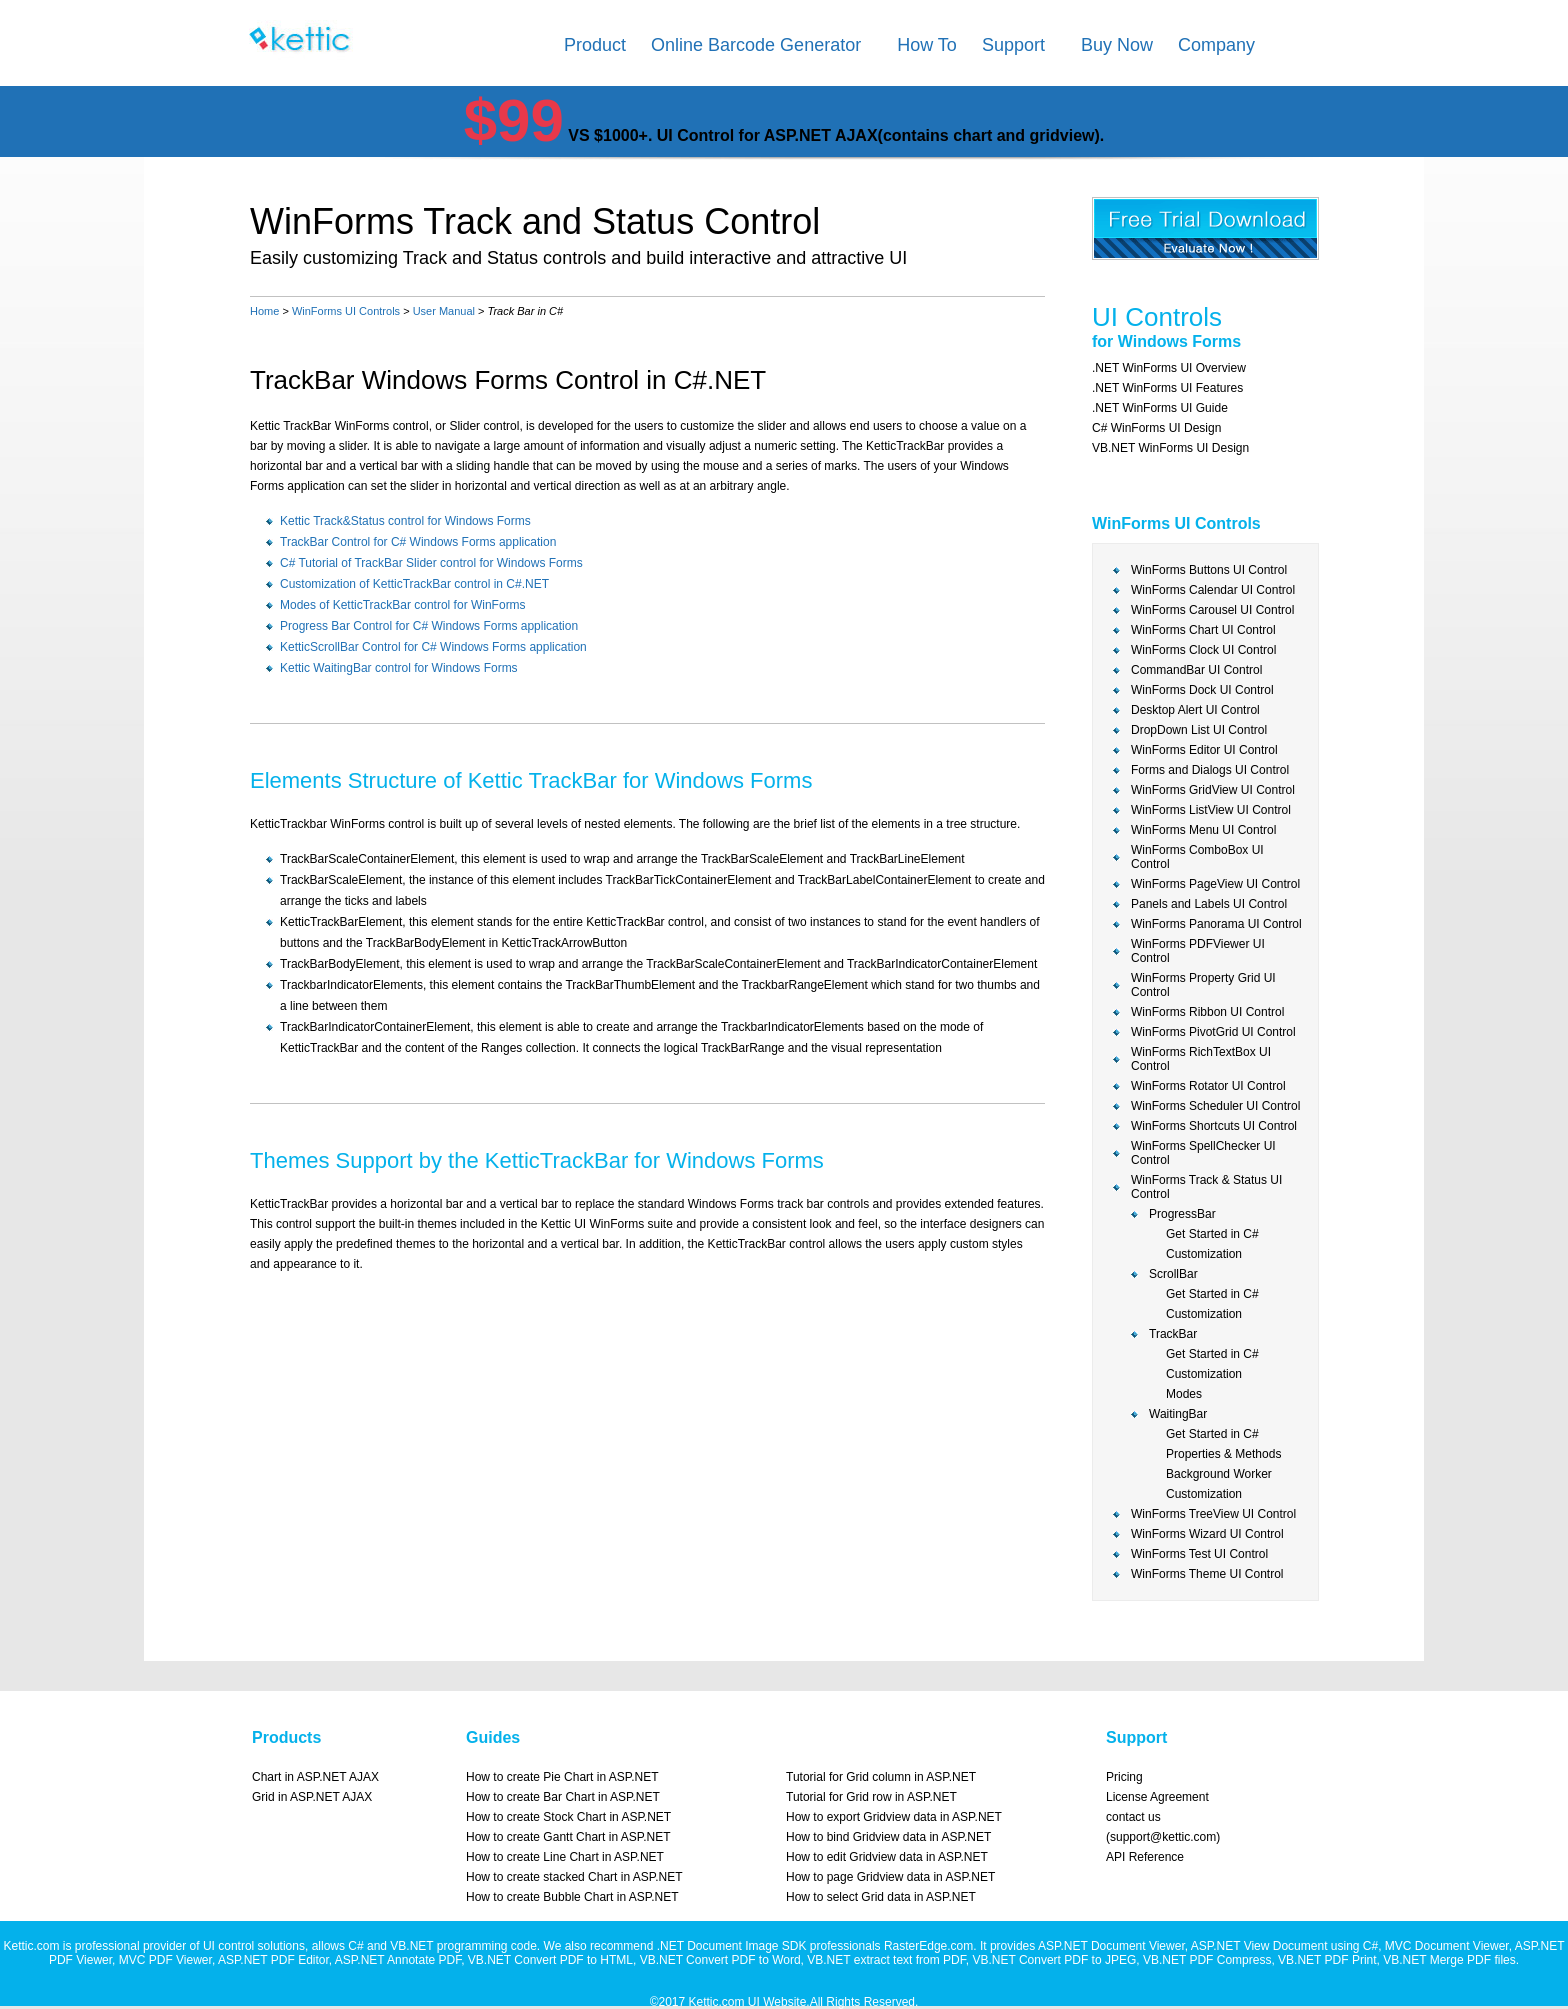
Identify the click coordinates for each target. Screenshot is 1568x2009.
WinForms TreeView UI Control (1213, 1514)
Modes (1184, 1394)
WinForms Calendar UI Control (1213, 590)
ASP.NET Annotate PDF (398, 1960)
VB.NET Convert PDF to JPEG (1054, 1960)
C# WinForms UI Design (1156, 428)
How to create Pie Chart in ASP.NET (562, 1777)
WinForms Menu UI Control (1203, 830)
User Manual (444, 311)
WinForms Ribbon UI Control (1207, 1012)
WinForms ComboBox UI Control (1197, 857)
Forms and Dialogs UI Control (1210, 770)
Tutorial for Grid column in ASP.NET (881, 1777)
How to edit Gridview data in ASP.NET (887, 1857)
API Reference (1145, 1857)
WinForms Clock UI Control (1203, 650)
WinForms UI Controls (346, 311)
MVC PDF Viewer (165, 1960)
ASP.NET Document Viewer (1111, 1946)
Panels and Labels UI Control (1209, 904)
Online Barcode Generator (756, 45)
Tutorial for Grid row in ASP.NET (871, 1797)
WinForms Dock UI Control (1202, 690)
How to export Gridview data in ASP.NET (894, 1817)
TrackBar (1173, 1334)
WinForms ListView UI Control (1211, 810)
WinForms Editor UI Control (1204, 750)
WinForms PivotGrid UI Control (1213, 1032)
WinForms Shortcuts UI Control (1214, 1126)
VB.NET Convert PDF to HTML (550, 1960)
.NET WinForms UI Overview (1169, 368)
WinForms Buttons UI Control (1209, 570)
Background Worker (1219, 1474)
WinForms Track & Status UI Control (1206, 1187)
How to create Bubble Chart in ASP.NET (572, 1897)
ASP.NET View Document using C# (1284, 1946)
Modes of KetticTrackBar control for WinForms (403, 605)
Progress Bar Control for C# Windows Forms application (429, 626)
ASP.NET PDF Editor (273, 1960)
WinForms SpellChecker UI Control (1203, 1153)
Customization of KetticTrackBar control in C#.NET (414, 584)
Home (264, 311)
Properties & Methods (1223, 1454)
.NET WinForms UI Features (1167, 388)
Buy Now (1117, 45)
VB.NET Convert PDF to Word (720, 1960)
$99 (514, 120)
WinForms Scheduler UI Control (1215, 1106)
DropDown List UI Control (1199, 730)
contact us (1133, 1817)
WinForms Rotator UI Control (1208, 1086)
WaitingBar (1178, 1414)
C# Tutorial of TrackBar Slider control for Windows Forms (431, 563)
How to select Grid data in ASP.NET (881, 1897)
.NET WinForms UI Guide (1160, 408)
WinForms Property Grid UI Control (1203, 985)
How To (927, 45)
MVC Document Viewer (1447, 1946)
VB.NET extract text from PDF (886, 1960)
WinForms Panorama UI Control (1216, 924)
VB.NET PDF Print (1327, 1960)
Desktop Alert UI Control (1195, 710)
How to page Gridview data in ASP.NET (890, 1877)
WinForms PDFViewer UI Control (1198, 951)
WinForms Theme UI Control (1207, 1574)
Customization (1204, 1254)
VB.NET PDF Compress (1207, 1960)
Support (1013, 45)
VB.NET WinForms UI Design (1170, 448)
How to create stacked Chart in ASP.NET (574, 1877)
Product (595, 45)
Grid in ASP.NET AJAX (312, 1797)
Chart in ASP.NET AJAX (315, 1777)
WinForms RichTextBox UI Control (1201, 1059)
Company (1216, 45)
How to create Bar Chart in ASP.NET (563, 1797)
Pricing (1124, 1777)
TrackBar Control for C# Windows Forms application (418, 542)
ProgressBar (1182, 1214)
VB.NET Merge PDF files (1449, 1960)
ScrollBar (1173, 1274)
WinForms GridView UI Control (1213, 790)
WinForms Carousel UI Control (1212, 610)
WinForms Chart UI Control (1203, 630)
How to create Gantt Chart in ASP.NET (568, 1837)
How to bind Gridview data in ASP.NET (888, 1837)
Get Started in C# (1212, 1234)
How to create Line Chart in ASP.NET (565, 1857)
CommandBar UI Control (1196, 670)
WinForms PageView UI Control (1215, 884)
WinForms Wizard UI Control (1207, 1534)
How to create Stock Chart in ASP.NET (568, 1817)
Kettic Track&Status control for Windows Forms (405, 521)
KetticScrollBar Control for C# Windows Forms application (433, 647)
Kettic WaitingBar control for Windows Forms (399, 668)
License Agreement (1157, 1797)
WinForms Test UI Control (1199, 1554)
